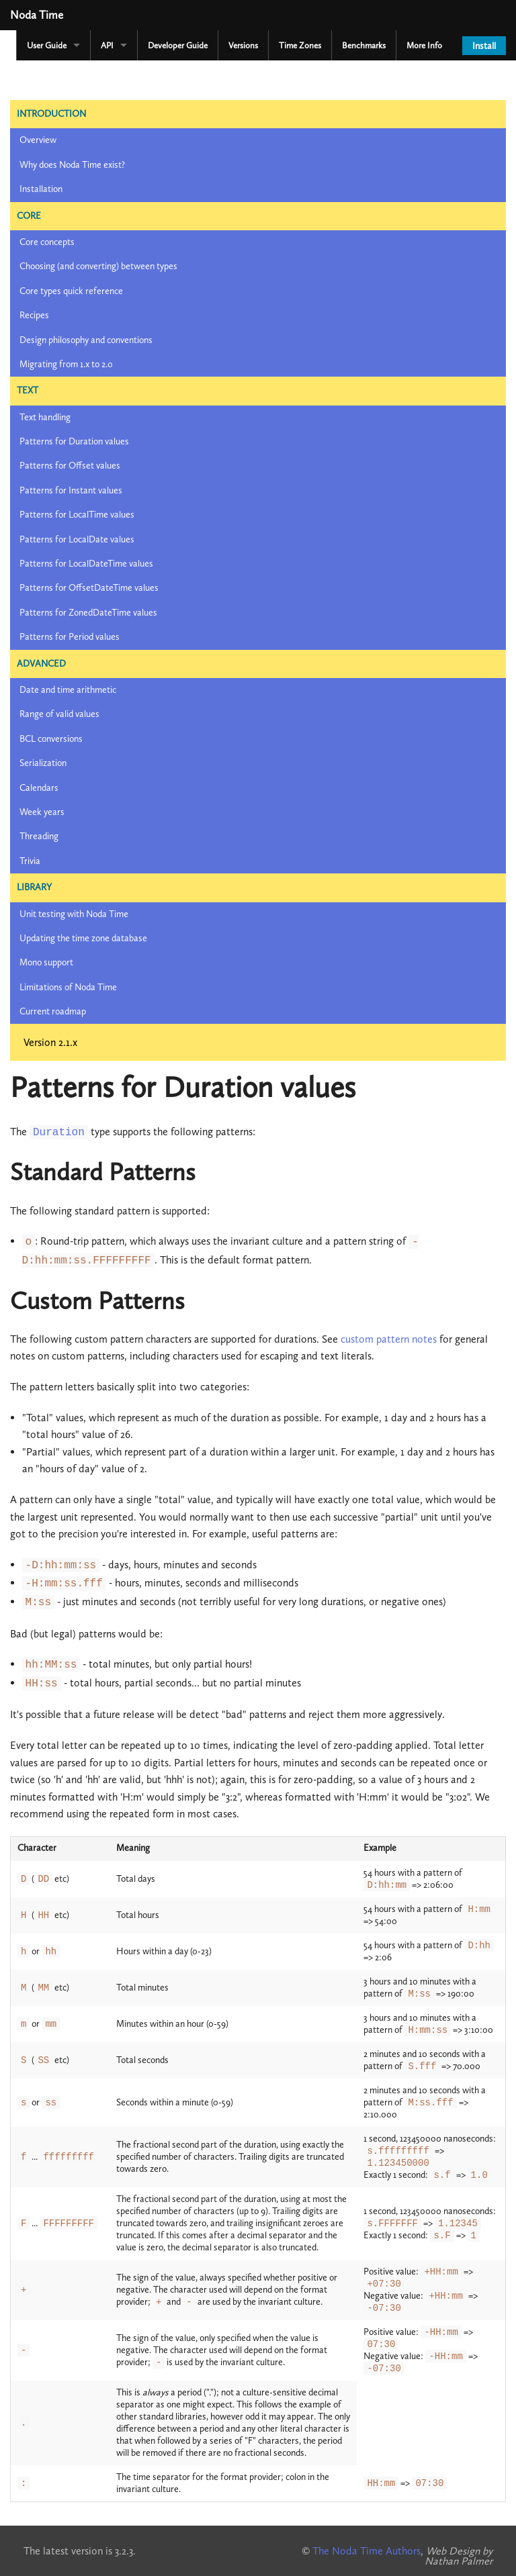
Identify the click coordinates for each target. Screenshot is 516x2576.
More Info (424, 45)
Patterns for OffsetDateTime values (89, 587)
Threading (38, 836)
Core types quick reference (71, 291)
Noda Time (36, 14)
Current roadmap (52, 1011)
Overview (37, 140)
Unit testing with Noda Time (73, 914)
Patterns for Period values (69, 636)
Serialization (43, 763)
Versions (243, 45)
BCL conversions (51, 739)
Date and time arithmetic (67, 690)
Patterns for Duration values (74, 441)
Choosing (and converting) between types (98, 266)
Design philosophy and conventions (86, 340)
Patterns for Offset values (69, 465)
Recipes (34, 315)
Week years (41, 812)
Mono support (46, 962)
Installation (40, 189)
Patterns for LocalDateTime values (86, 563)
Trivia (29, 861)
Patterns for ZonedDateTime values (88, 612)
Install (484, 46)
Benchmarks (364, 45)
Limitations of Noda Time (68, 987)
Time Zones (300, 45)
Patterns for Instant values (70, 490)
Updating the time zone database (83, 938)
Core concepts (47, 242)
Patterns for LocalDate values (76, 539)
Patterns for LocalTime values (76, 514)
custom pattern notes (389, 1339)
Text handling (45, 417)
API (107, 45)
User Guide (47, 45)
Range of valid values (59, 714)
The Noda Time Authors (366, 2550)
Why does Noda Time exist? (72, 165)
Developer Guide (178, 45)
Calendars (38, 788)
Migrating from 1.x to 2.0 (66, 364)
